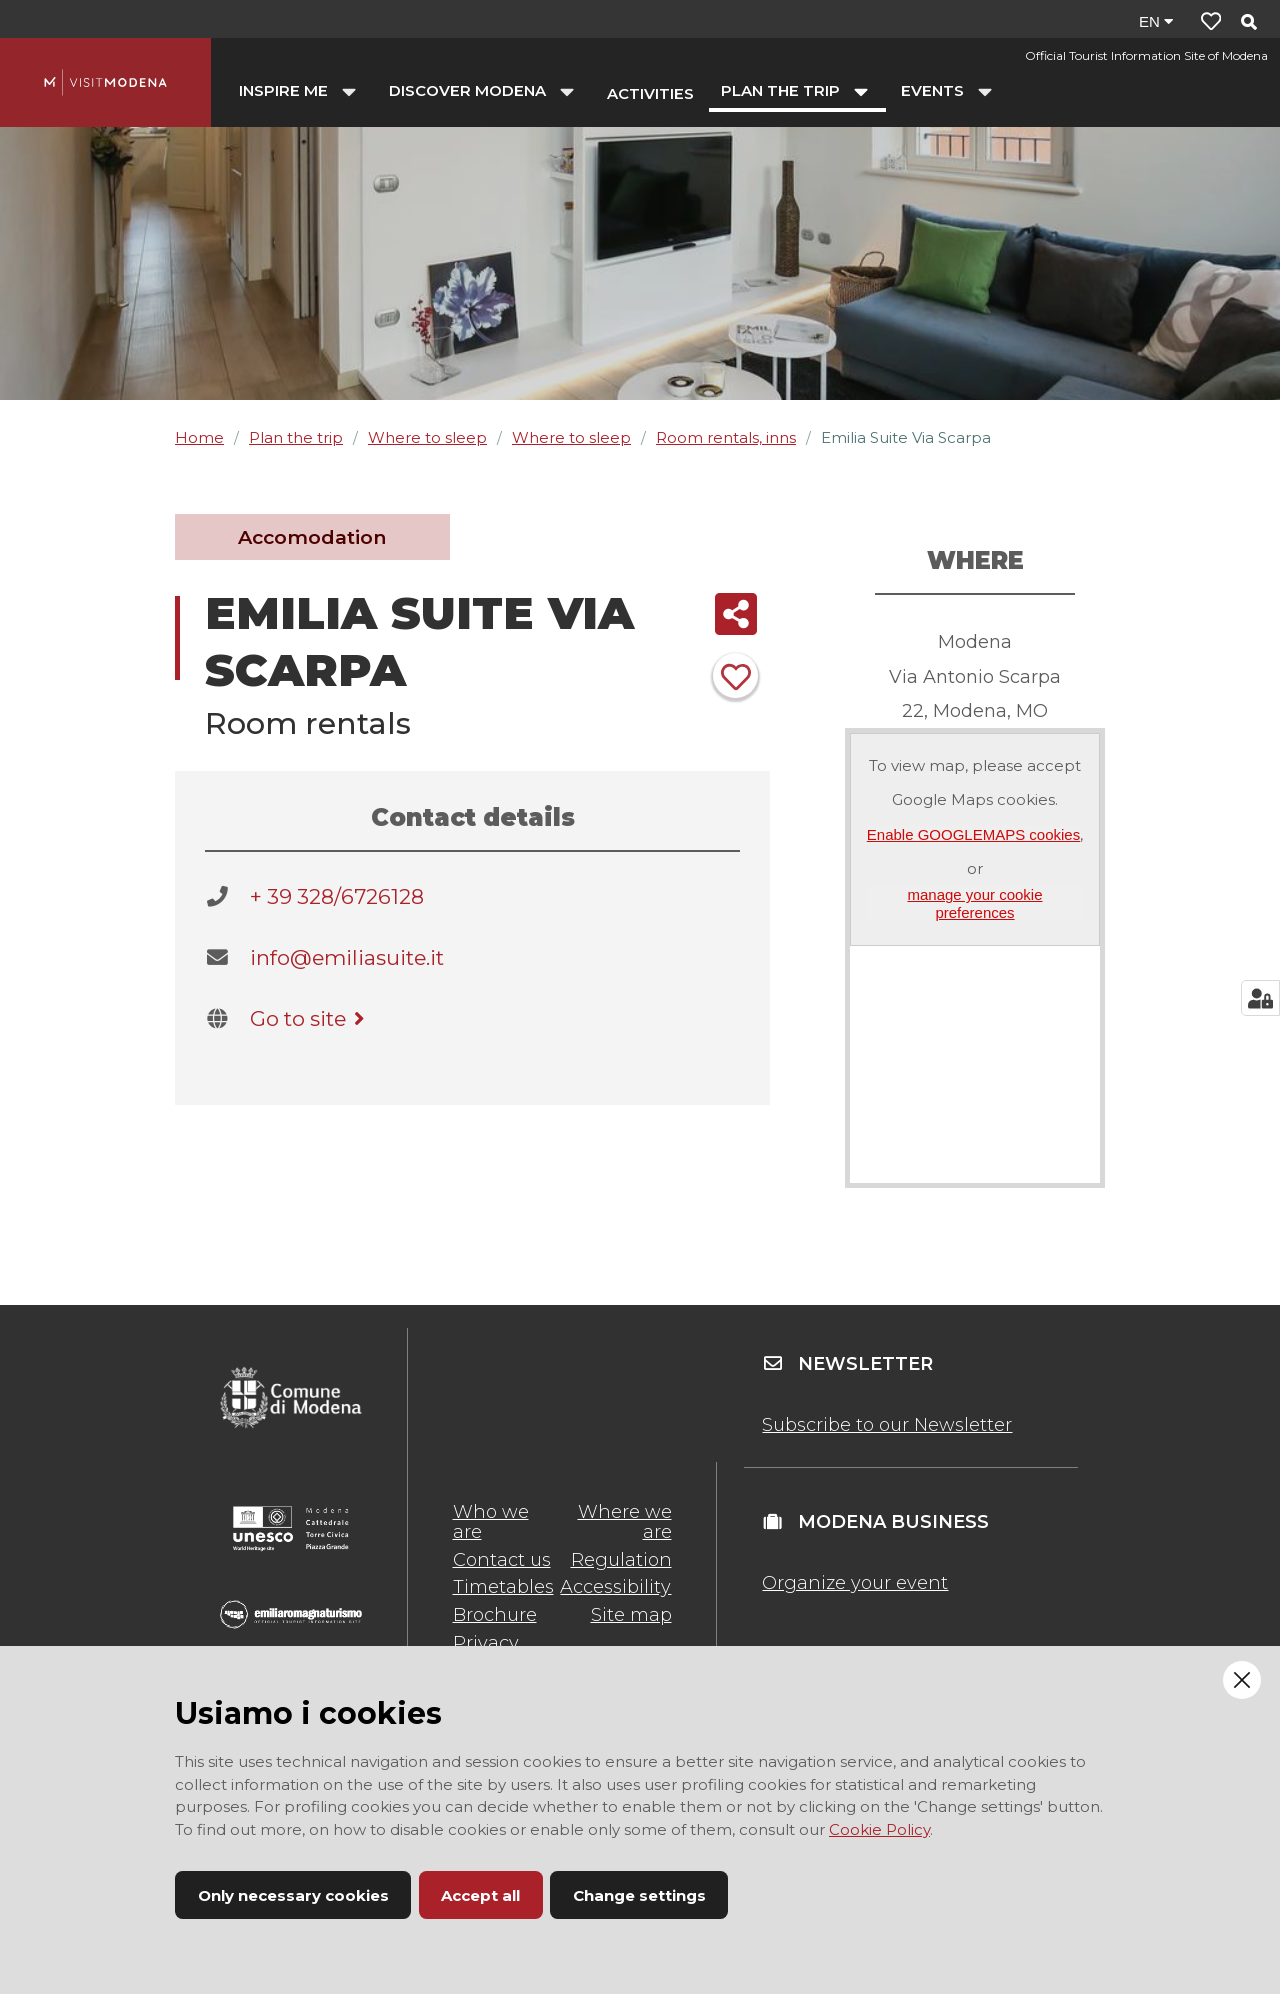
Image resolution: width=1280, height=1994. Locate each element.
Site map (631, 1615)
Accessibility (615, 1587)
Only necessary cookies (293, 1895)
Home (199, 437)
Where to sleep (427, 437)
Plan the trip (296, 437)
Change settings (639, 1895)
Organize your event (855, 1583)
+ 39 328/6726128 (337, 896)
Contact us (502, 1560)
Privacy (486, 1643)
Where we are (625, 1522)
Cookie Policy (879, 1829)
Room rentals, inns (726, 437)
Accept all (480, 1895)
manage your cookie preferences (974, 903)
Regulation (621, 1560)
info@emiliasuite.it (347, 957)
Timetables (503, 1587)
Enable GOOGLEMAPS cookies (973, 834)
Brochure (495, 1615)
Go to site (310, 1018)
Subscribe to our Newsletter (887, 1425)
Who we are (491, 1522)
